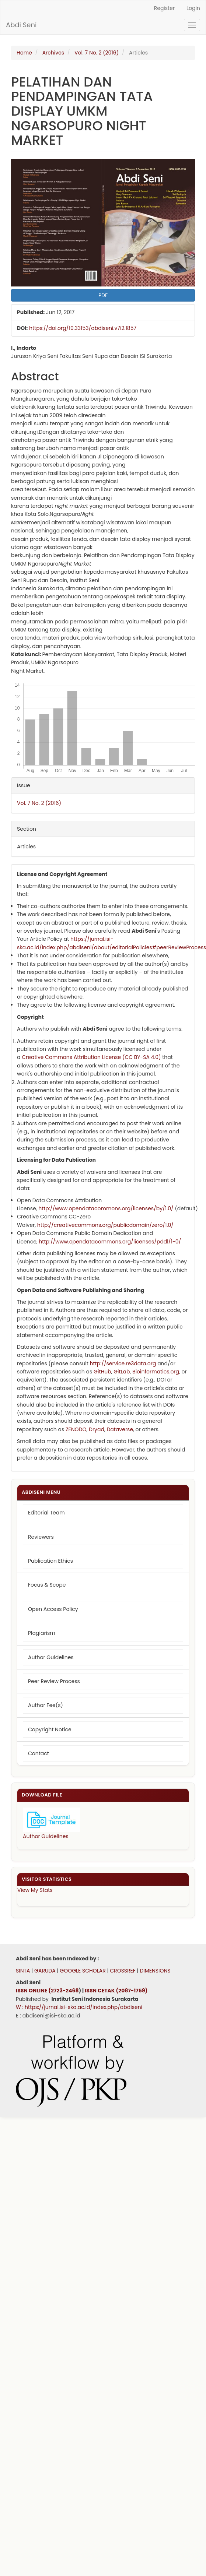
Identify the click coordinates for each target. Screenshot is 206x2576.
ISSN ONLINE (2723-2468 (47, 1990)
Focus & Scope (47, 1584)
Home (24, 52)
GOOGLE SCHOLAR (82, 1970)
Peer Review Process (54, 1681)
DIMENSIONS (155, 1970)
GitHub (102, 1371)
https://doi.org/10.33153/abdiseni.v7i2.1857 (82, 328)
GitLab (122, 1371)
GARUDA (44, 1970)
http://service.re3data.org (123, 1363)
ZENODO (76, 1429)
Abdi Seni (21, 24)
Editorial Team (46, 1512)
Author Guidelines (51, 1657)
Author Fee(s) (45, 1705)
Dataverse (120, 1429)
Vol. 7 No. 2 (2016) (96, 52)
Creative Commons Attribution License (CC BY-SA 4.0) (91, 1057)
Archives (53, 52)
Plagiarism (41, 1633)
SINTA (23, 1970)
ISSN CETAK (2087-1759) (116, 1990)
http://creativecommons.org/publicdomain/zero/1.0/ (105, 1225)
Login (193, 8)
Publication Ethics (50, 1561)
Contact (38, 1753)
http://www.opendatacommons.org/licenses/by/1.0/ (106, 1208)
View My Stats (35, 1890)
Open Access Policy (53, 1609)
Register (164, 8)
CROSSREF (123, 1970)
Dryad (96, 1429)
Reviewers (41, 1537)
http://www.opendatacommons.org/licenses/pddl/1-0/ (110, 1241)
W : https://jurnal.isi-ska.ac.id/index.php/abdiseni (79, 2007)
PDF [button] (103, 295)
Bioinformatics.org (155, 1371)
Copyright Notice (49, 1729)
